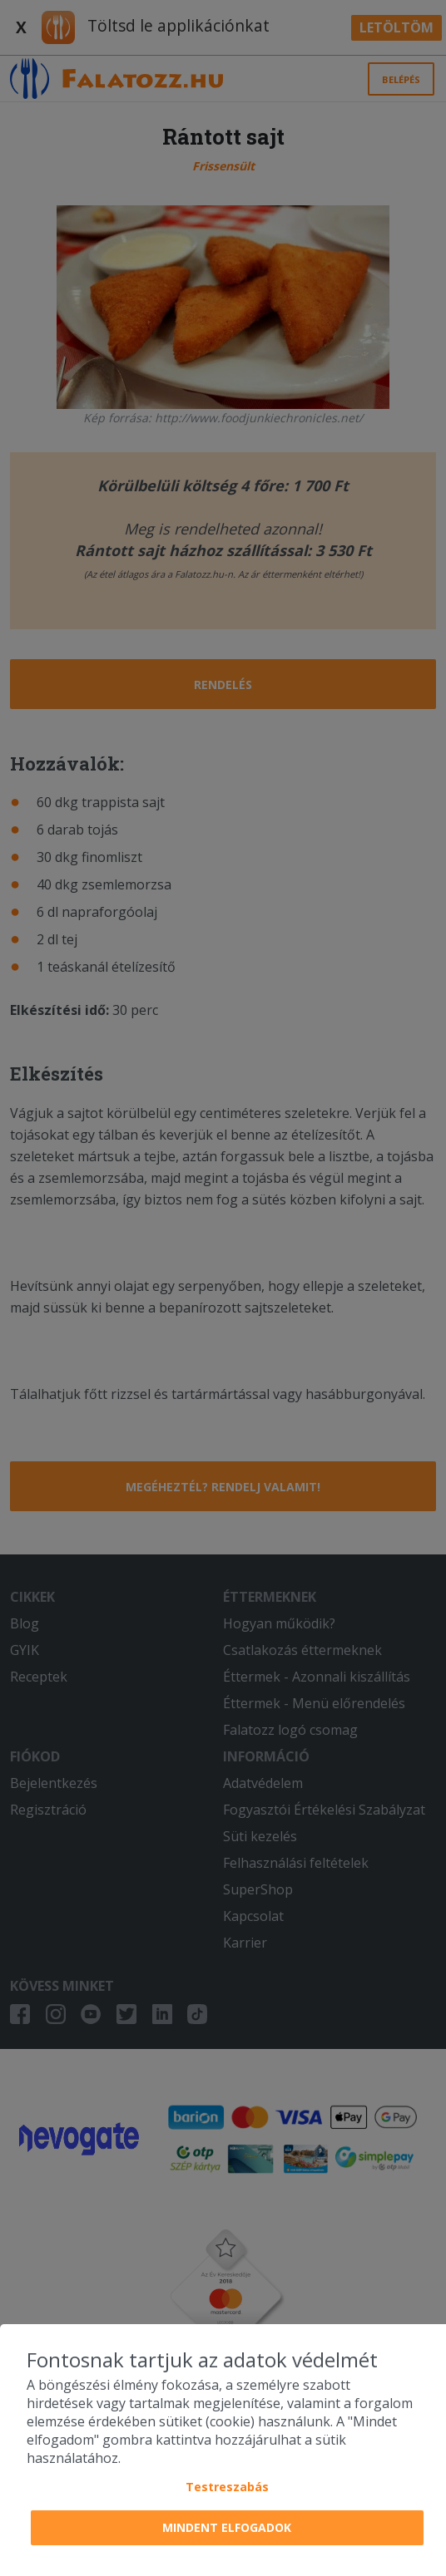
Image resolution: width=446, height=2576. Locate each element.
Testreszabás (227, 2487)
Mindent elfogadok (226, 2527)
